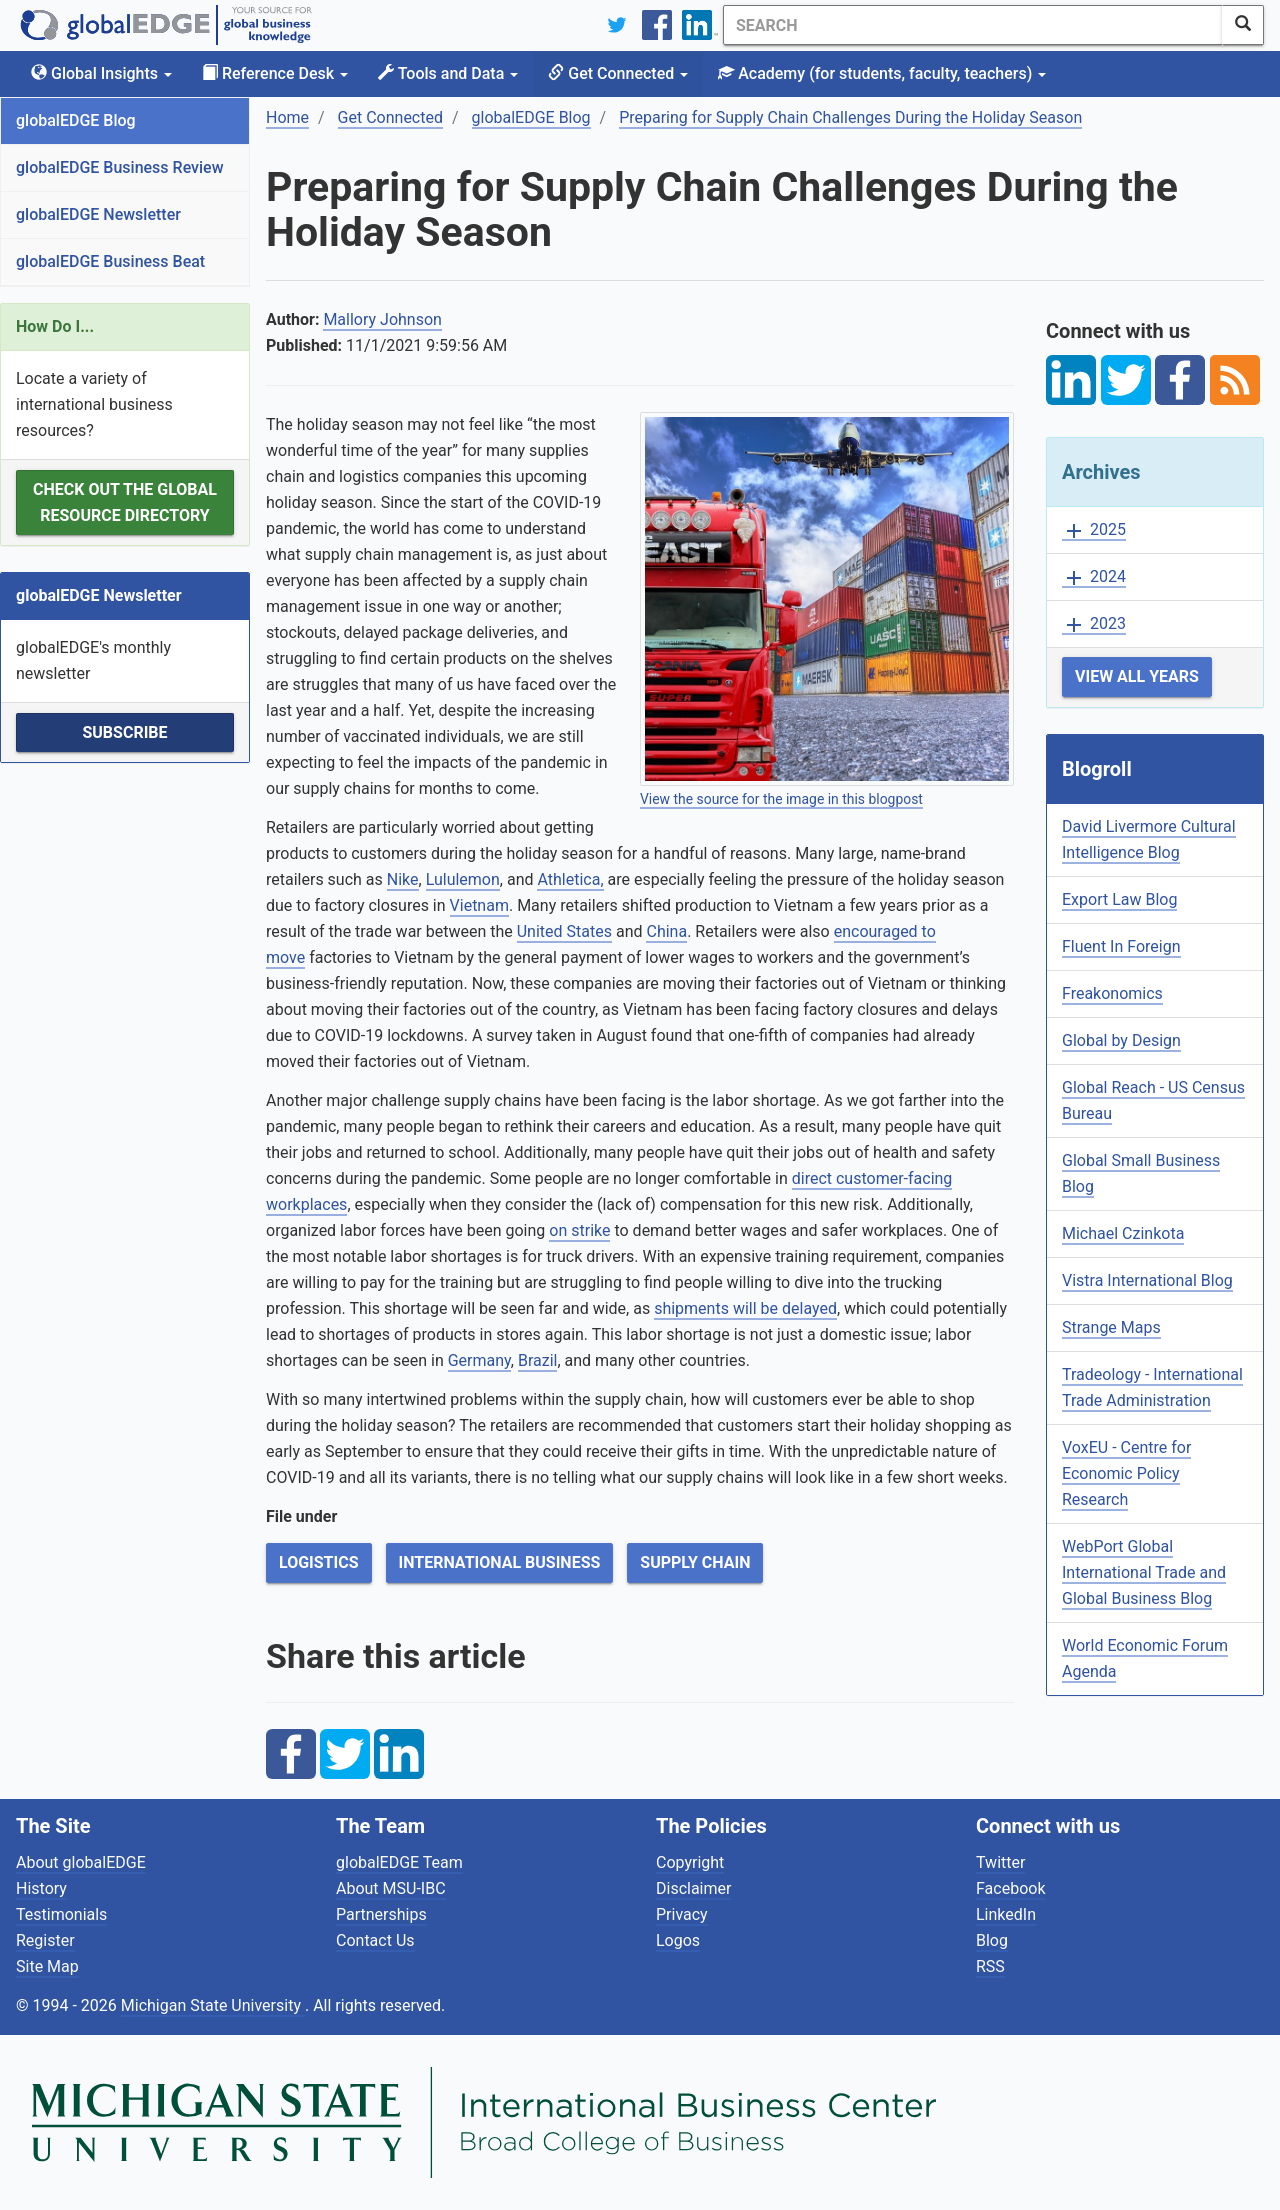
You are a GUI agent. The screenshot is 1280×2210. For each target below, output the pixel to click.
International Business (500, 1562)
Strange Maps (1111, 1327)
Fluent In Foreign (1121, 946)
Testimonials (61, 1914)
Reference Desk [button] (275, 73)
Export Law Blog (1119, 899)
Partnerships (381, 1914)
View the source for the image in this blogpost (781, 799)
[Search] (973, 25)
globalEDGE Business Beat (110, 261)
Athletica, (570, 879)
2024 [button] (1094, 577)
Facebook (1010, 1888)
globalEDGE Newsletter (98, 214)
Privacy (682, 1914)
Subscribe (124, 732)
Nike (403, 879)
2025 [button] (1094, 530)
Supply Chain (695, 1562)
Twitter (1000, 1862)
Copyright (690, 1862)
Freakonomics (1112, 993)
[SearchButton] (1243, 25)
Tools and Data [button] (448, 73)
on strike (579, 1230)
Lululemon (463, 879)
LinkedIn (1006, 1914)
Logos (678, 1940)
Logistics (319, 1562)
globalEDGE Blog (76, 120)
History (41, 1888)
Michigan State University (213, 2005)
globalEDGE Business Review (120, 167)
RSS (990, 1966)
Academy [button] (882, 73)
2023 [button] (1094, 624)
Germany (479, 1360)
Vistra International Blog (1147, 1280)
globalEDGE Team (399, 1862)
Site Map (47, 1966)
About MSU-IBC (391, 1888)
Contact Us (375, 1940)
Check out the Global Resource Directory (125, 502)
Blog (992, 1940)
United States (564, 931)
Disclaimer (693, 1888)
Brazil (538, 1360)
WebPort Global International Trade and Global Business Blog (1144, 1572)
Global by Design (1121, 1040)
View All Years (1137, 676)
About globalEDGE (81, 1862)
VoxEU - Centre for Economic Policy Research (1126, 1473)
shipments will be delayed (745, 1308)
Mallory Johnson (382, 319)
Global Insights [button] (101, 73)
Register (45, 1940)
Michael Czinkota (1123, 1233)
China (666, 931)
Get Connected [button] (618, 73)
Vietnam (479, 905)
